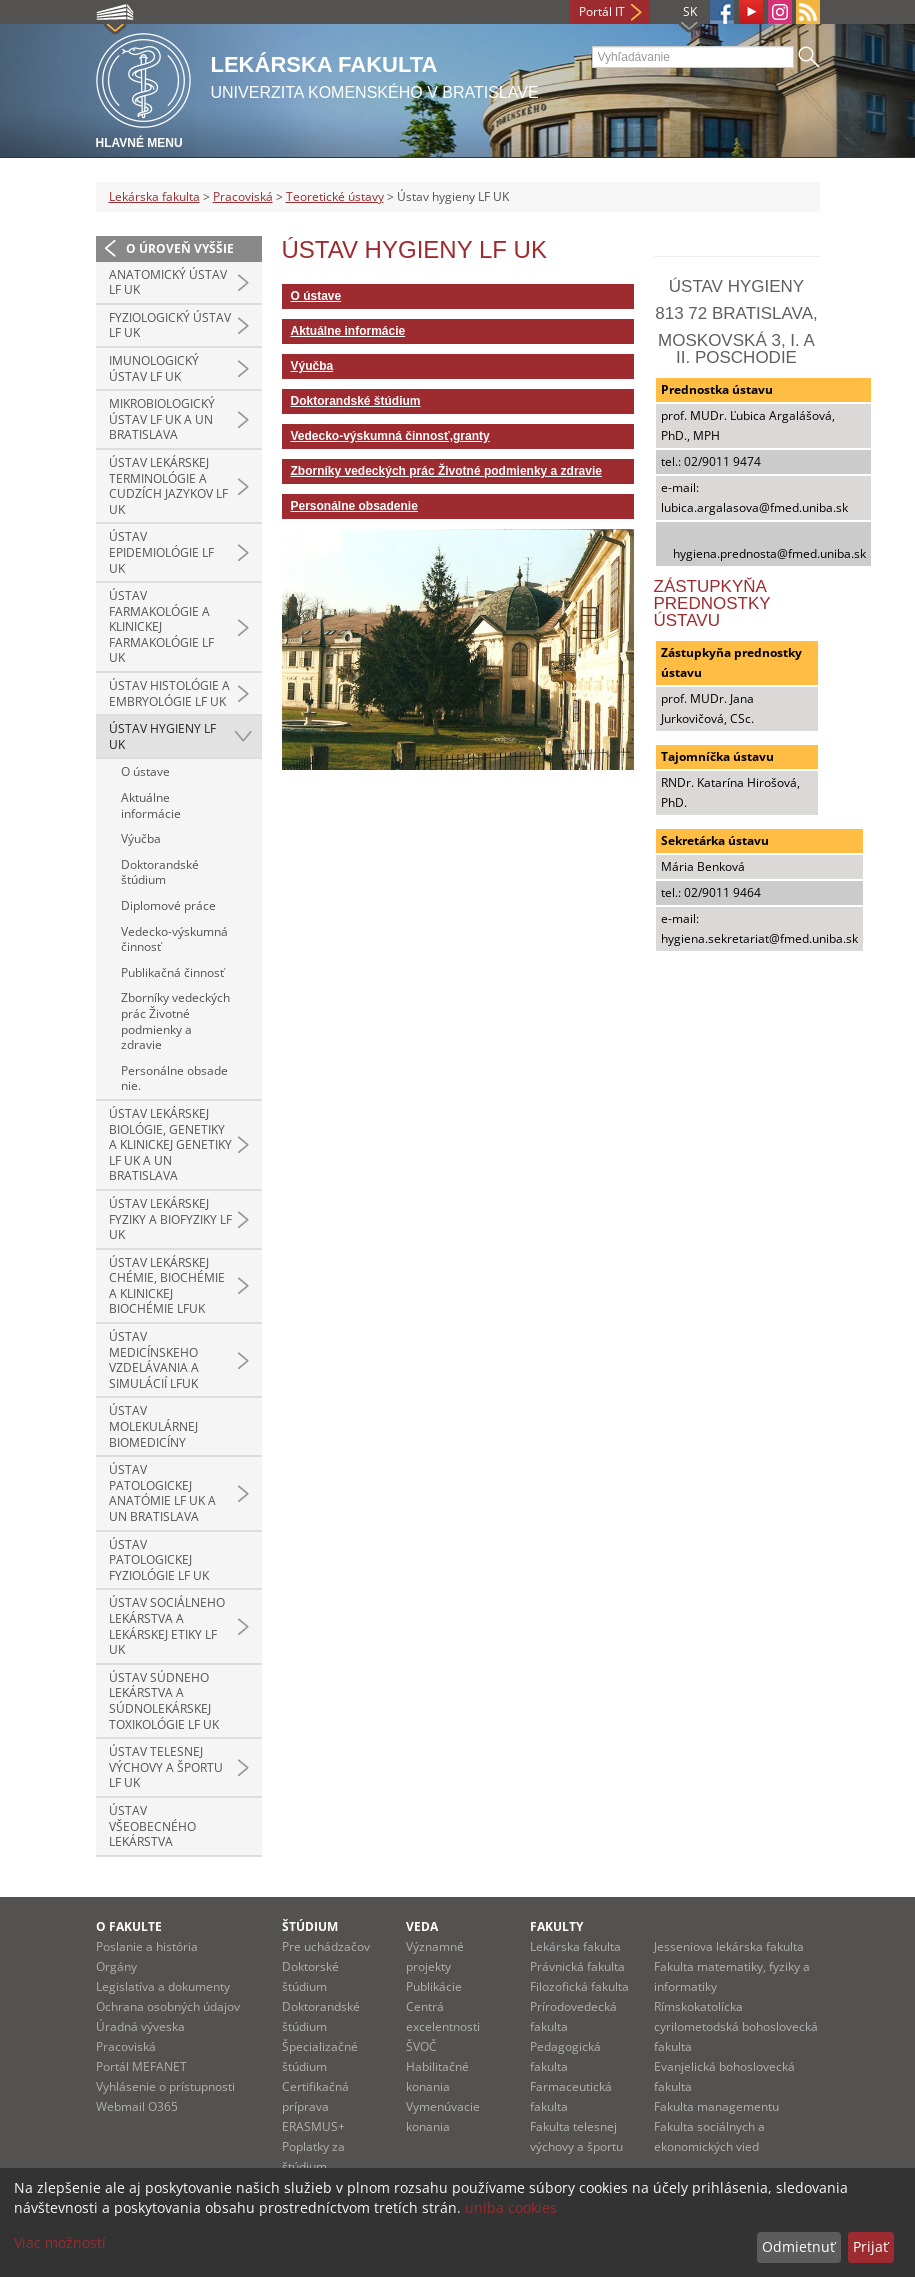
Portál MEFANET (141, 2066)
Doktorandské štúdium (160, 872)
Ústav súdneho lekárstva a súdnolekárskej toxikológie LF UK (164, 1701)
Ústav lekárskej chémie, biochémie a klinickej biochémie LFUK (167, 1286)
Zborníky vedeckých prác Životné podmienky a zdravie (175, 1021)
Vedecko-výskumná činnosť (174, 939)
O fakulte (129, 1926)
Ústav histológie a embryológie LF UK (169, 693)
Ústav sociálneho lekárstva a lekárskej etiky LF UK (167, 1626)
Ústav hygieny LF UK (162, 736)
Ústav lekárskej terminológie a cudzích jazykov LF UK (168, 486)
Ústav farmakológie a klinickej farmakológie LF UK (161, 626)
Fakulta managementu (716, 2106)
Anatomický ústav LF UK (168, 282)
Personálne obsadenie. (174, 1078)
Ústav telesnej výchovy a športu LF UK (166, 1767)
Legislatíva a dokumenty (163, 1986)
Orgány (116, 1966)
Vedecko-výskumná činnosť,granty (390, 436)
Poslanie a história (147, 1946)
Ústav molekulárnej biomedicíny (153, 1426)
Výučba (141, 838)
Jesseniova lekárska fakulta (729, 1946)
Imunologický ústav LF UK (154, 368)
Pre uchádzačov (326, 1946)
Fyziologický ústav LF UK (170, 325)
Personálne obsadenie (354, 506)
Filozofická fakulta (579, 1986)
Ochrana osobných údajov (168, 2006)
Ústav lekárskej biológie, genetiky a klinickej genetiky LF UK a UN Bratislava (170, 1144)
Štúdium (310, 1926)
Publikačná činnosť (172, 972)
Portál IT (602, 11)
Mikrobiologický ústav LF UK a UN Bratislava (162, 419)
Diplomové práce (168, 905)
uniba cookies (511, 2207)
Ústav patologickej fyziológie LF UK (159, 1560)
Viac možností (60, 2242)
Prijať (870, 2246)
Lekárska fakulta (154, 196)
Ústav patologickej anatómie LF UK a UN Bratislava (162, 1493)
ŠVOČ (421, 2046)
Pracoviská (243, 196)
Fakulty (556, 1926)
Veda (422, 1926)
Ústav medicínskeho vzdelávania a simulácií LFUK (154, 1360)
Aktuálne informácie (151, 805)
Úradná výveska (140, 2026)
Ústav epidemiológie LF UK (161, 552)
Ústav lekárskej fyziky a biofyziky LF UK (170, 1219)
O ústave (145, 771)
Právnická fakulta (577, 1966)
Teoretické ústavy (335, 196)
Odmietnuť (798, 2246)
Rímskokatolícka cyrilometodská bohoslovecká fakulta (736, 2026)
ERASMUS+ (313, 2126)
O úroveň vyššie (180, 248)
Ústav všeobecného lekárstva (152, 1826)
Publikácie (434, 1986)
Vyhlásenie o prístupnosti (165, 2086)
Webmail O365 (137, 2106)
